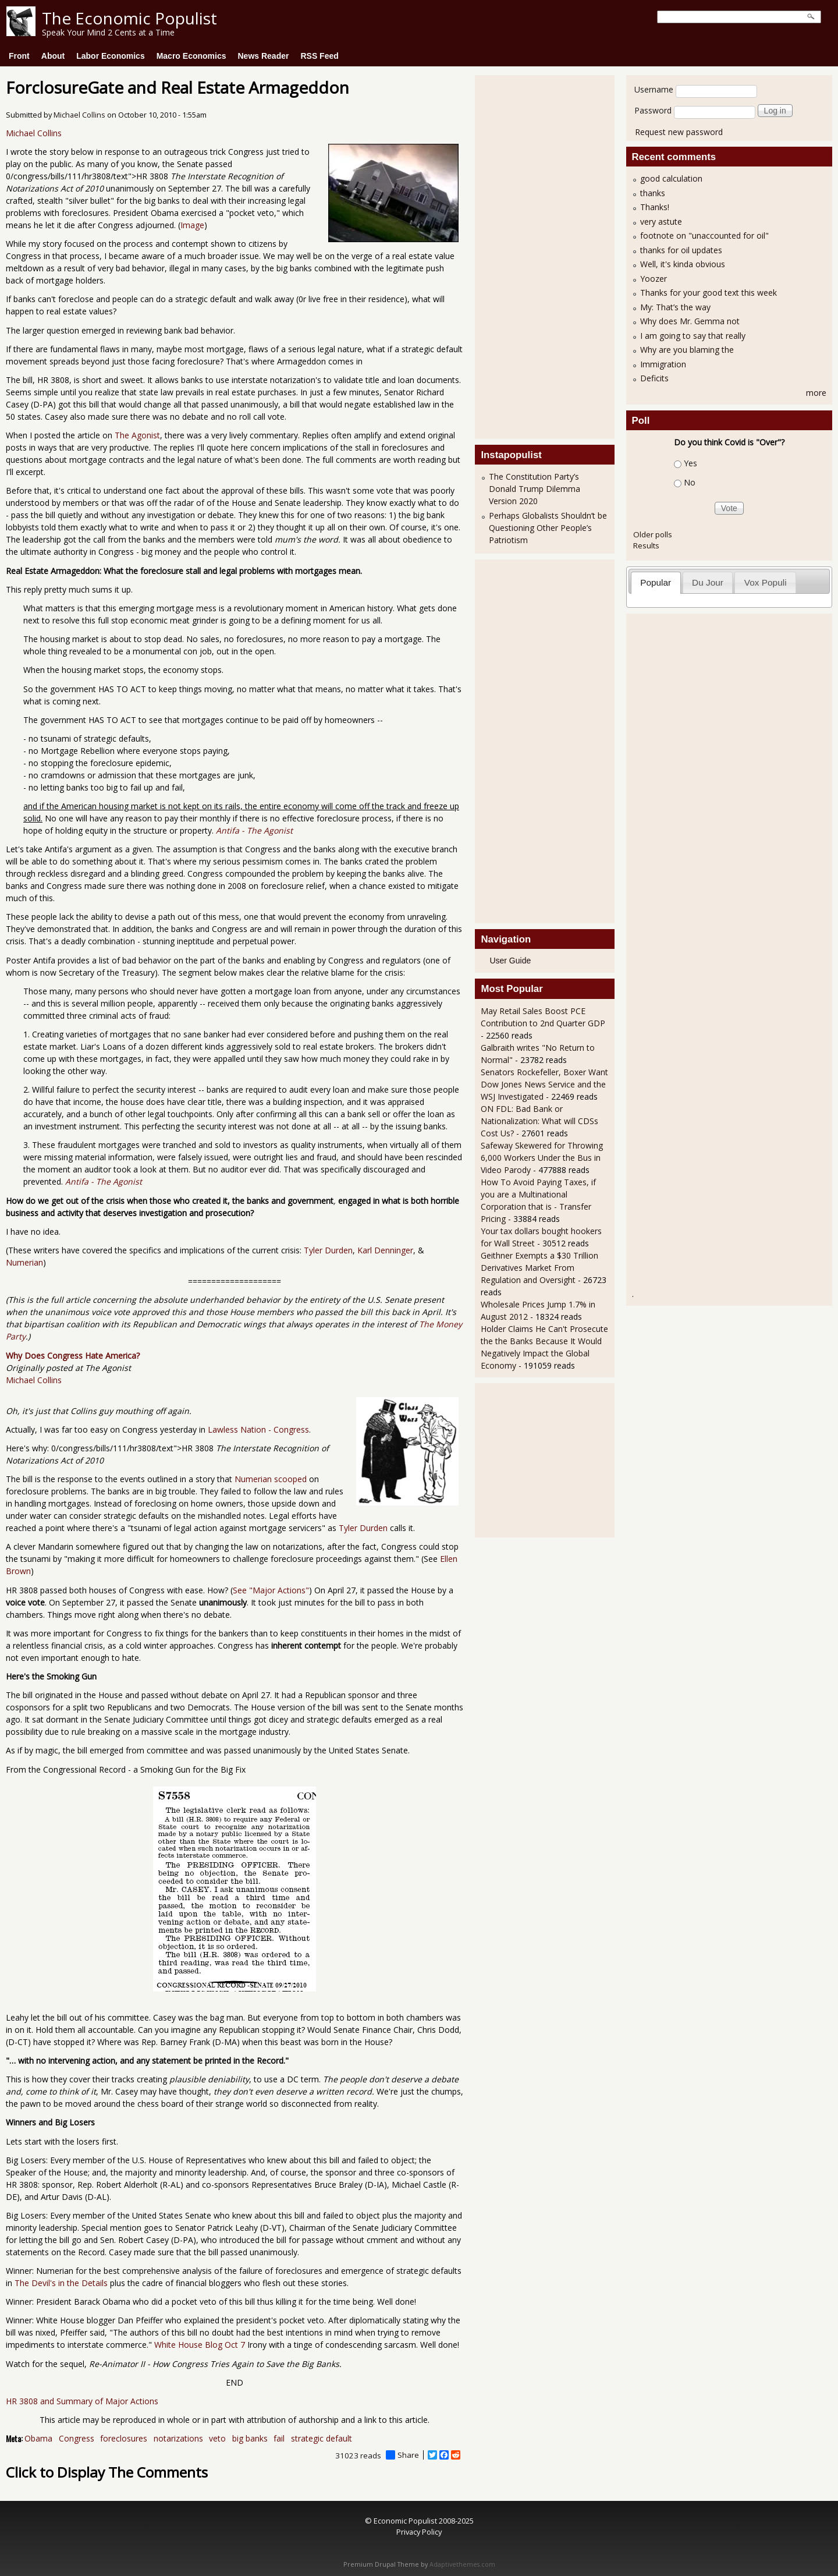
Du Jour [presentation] (707, 582)
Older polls (652, 534)
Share (402, 2455)
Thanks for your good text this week (708, 292)
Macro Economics (191, 56)
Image (192, 225)
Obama (38, 2438)
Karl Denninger (385, 1250)
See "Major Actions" (271, 1590)
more (816, 392)
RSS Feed (319, 56)
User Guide (510, 960)
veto (217, 2438)
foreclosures (123, 2438)
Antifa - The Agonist (103, 1181)
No (689, 482)
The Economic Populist (129, 18)
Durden (374, 1527)
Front (19, 56)
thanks (652, 193)
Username (653, 89)
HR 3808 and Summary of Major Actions (82, 2401)
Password (653, 110)
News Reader (263, 56)
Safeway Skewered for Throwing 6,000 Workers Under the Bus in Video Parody (542, 1157)
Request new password (679, 131)
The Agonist (137, 435)
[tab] (656, 582)
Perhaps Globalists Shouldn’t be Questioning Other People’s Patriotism (548, 527)
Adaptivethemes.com (462, 2564)
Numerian (24, 1262)
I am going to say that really (692, 335)
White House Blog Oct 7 (199, 2344)
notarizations (178, 2438)
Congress (76, 2438)
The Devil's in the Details (61, 2282)
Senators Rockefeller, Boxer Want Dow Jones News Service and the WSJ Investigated (544, 1084)
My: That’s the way (675, 307)
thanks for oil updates (681, 250)
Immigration (663, 364)
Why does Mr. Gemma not (690, 321)
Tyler (346, 1527)
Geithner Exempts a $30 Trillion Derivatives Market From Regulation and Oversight (539, 1267)
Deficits (654, 378)
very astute (661, 221)
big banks (250, 2438)
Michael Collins (79, 115)
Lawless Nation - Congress (258, 1429)
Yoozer (653, 278)
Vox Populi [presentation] (765, 582)
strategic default (321, 2438)
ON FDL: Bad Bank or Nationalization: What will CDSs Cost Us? (539, 1121)
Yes (690, 463)
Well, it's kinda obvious (682, 264)
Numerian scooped (271, 1478)
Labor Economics (110, 56)
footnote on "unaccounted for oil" (704, 235)
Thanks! (654, 206)
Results (646, 545)
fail (279, 2438)
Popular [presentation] (655, 582)
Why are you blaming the (687, 349)
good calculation (671, 178)
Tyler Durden (328, 1250)
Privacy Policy (419, 2532)
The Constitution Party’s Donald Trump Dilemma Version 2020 (534, 488)
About (53, 56)
